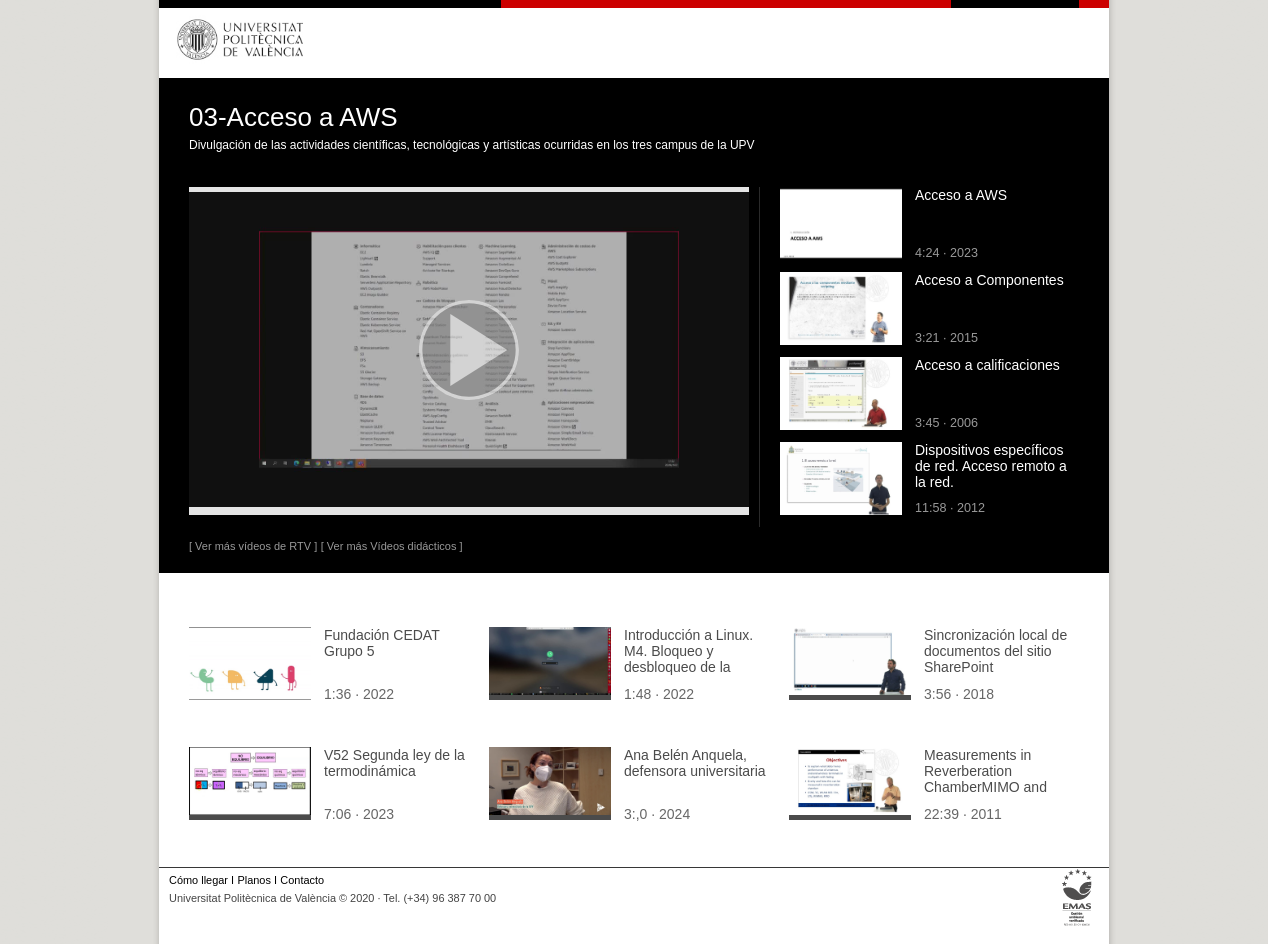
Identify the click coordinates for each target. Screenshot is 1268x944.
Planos (253, 880)
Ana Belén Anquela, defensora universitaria (695, 763)
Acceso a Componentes (989, 280)
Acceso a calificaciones (987, 365)
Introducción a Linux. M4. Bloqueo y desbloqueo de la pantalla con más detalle (688, 667)
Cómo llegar (198, 880)
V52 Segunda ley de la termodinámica (394, 763)
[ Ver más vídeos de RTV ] (253, 546)
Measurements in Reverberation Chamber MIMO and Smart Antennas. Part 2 (996, 779)
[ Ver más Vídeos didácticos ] (392, 546)
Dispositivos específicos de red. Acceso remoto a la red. (991, 466)
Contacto (302, 880)
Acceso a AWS (961, 195)
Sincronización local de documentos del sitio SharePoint (995, 651)
